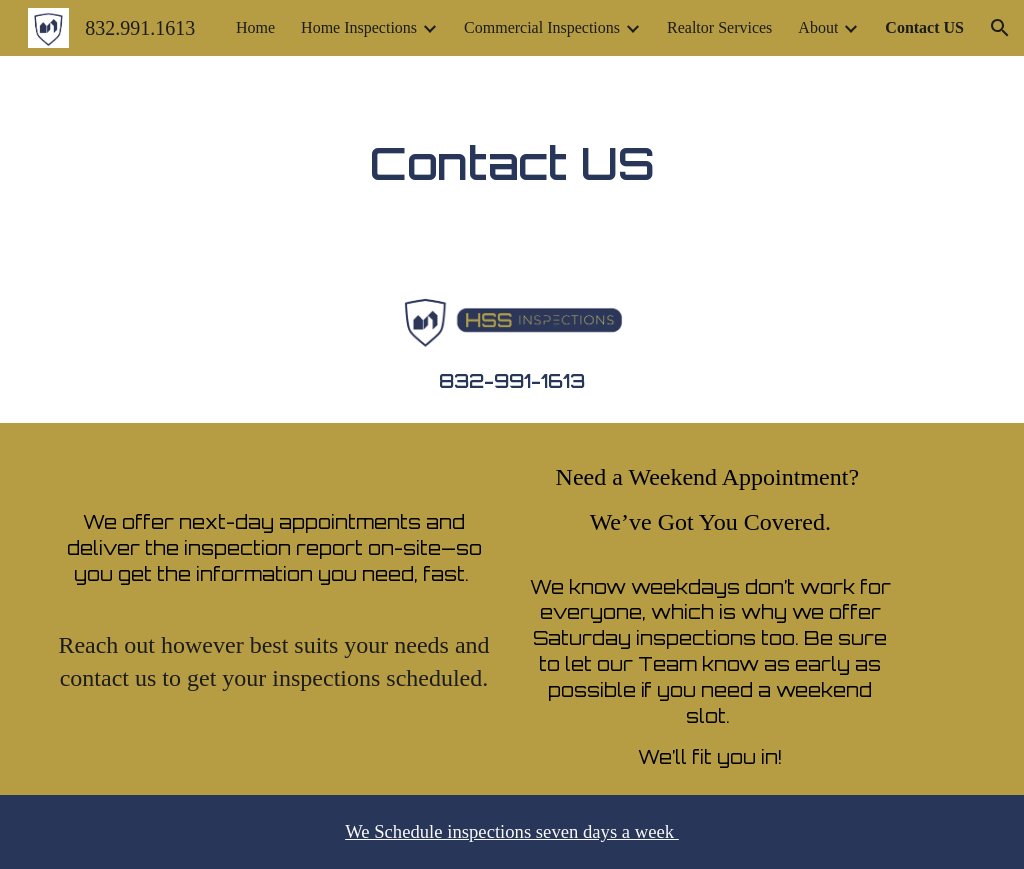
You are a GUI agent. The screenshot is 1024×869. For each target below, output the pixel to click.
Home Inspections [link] (359, 27)
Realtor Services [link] (719, 27)
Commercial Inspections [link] (542, 27)
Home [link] (255, 27)
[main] (512, 163)
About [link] (818, 27)
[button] (1000, 28)
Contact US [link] (924, 27)
